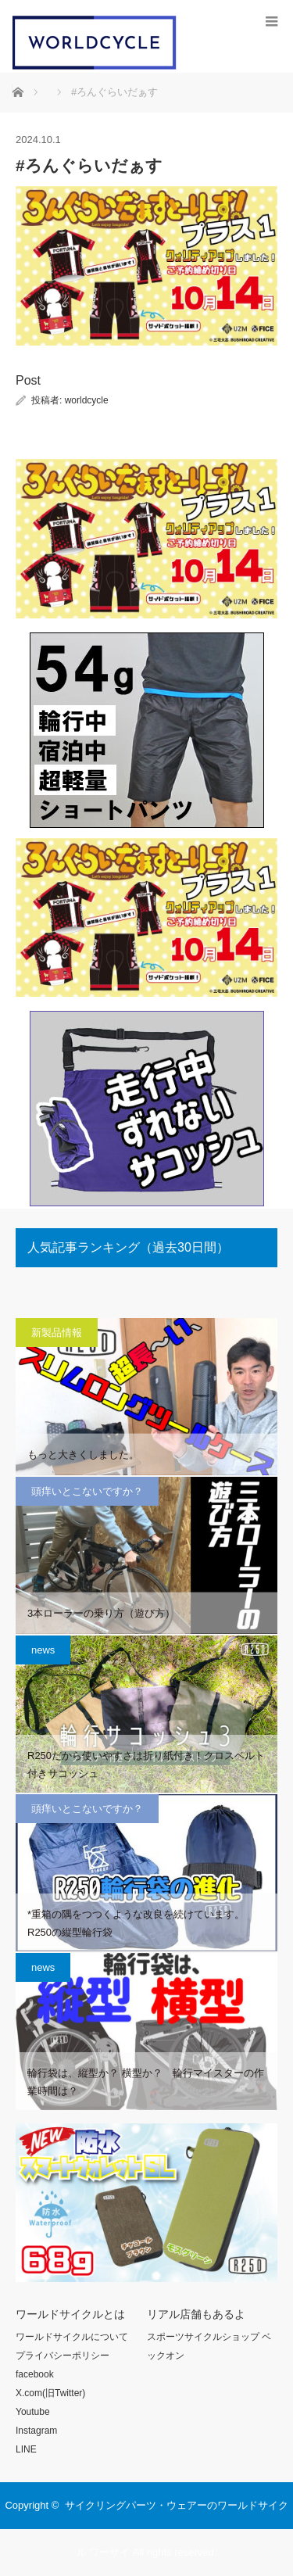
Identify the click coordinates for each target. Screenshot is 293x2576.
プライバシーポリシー (62, 2355)
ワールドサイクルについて (72, 2336)
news (43, 1650)
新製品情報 (56, 1332)
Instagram (36, 2430)
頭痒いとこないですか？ (87, 1491)
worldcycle (87, 400)
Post (28, 380)
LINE (26, 2449)
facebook (35, 2374)
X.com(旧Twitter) (50, 2393)
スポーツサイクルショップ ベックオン (209, 2346)
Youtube (33, 2411)
